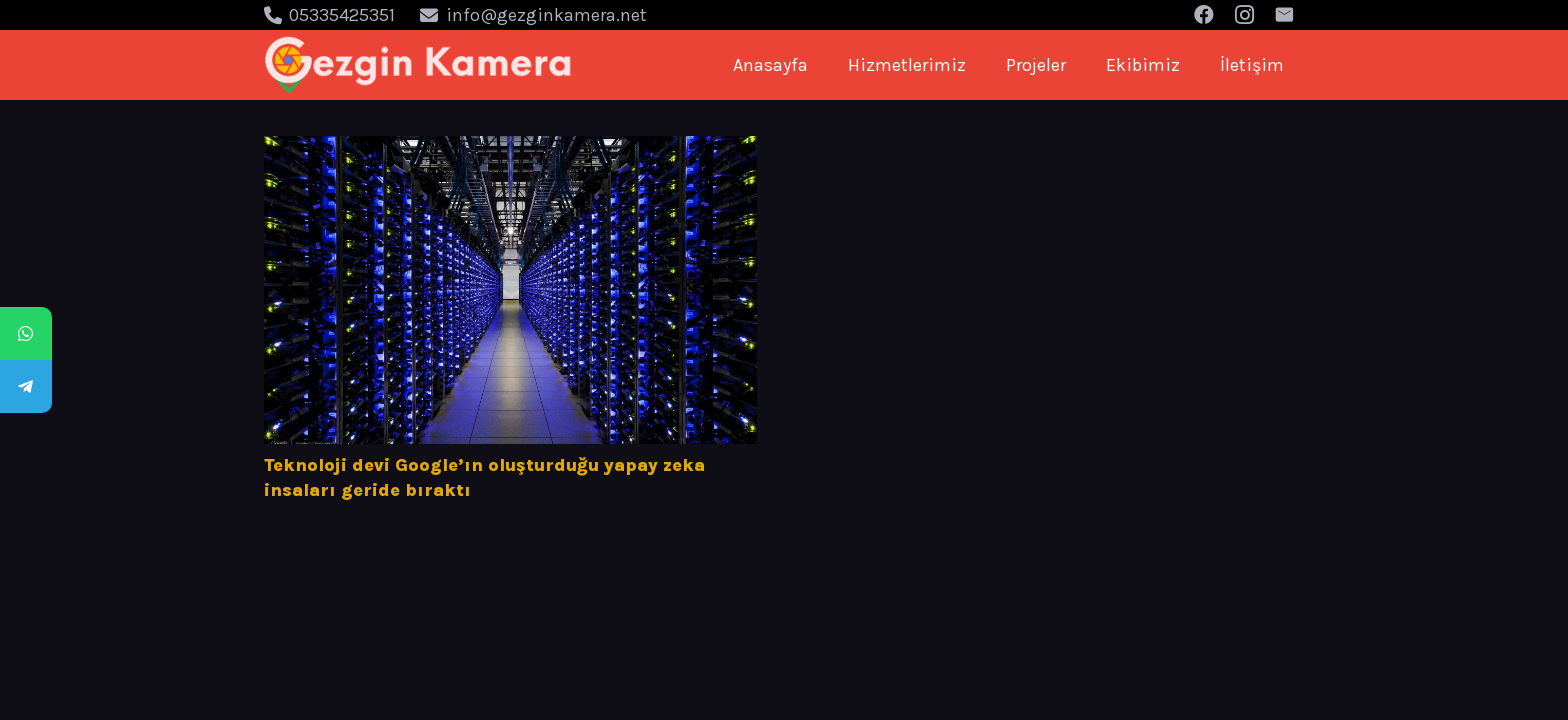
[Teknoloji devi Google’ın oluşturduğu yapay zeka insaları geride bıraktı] (510, 290)
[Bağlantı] (418, 65)
